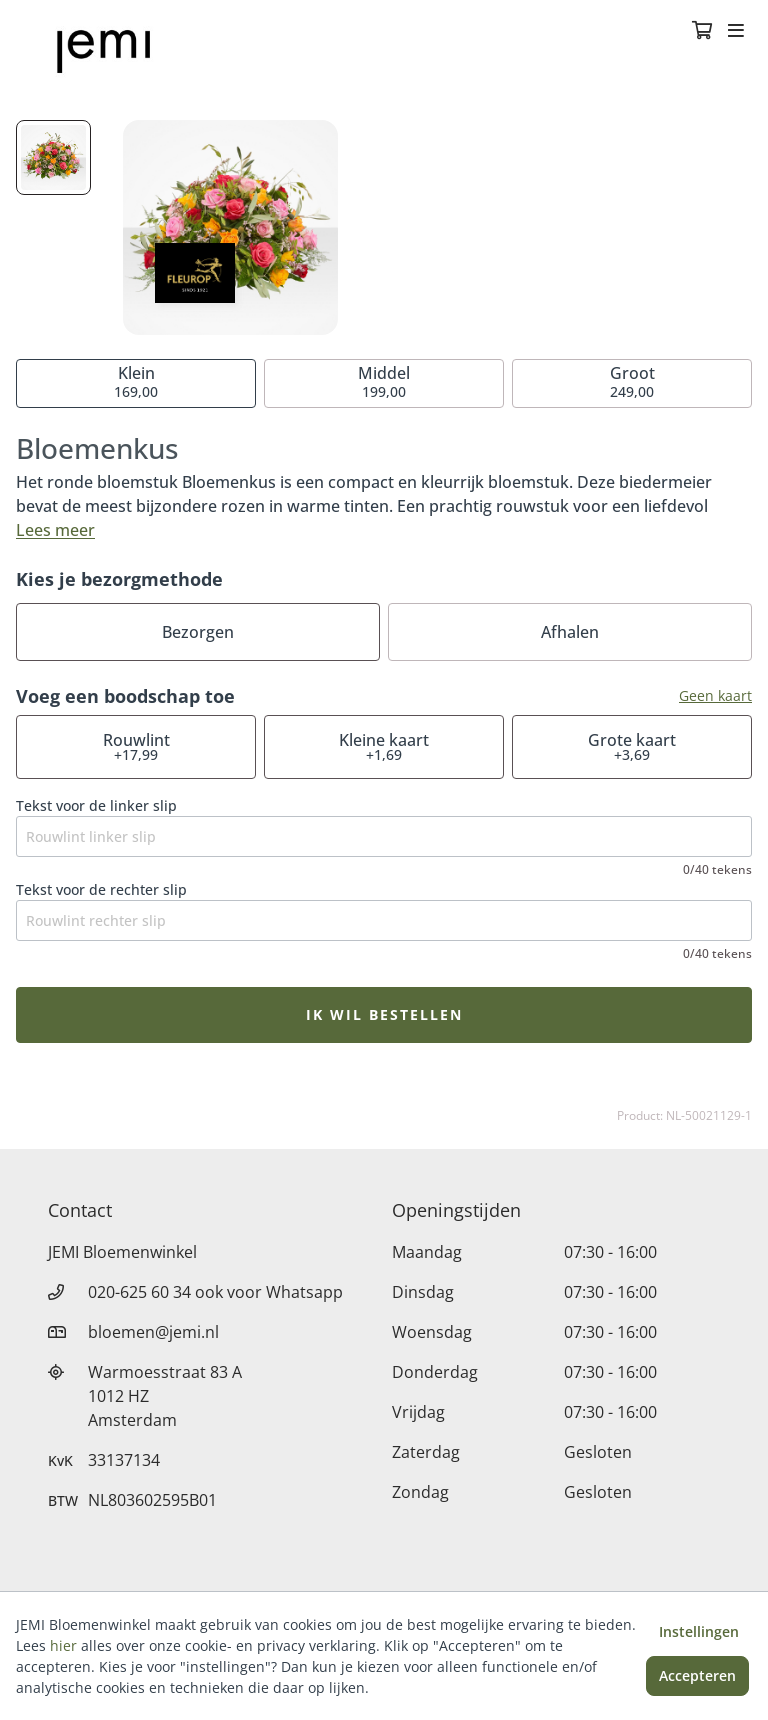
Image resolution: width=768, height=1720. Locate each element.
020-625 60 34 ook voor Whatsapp (215, 1292)
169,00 (136, 381)
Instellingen (699, 1631)
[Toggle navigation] (736, 32)
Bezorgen (198, 632)
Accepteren (697, 1675)
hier (63, 1645)
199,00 (384, 381)
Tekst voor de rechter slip (101, 889)
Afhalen (570, 632)
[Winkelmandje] (702, 32)
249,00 (632, 381)
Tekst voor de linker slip (96, 805)
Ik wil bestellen (384, 1014)
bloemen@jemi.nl (153, 1332)
